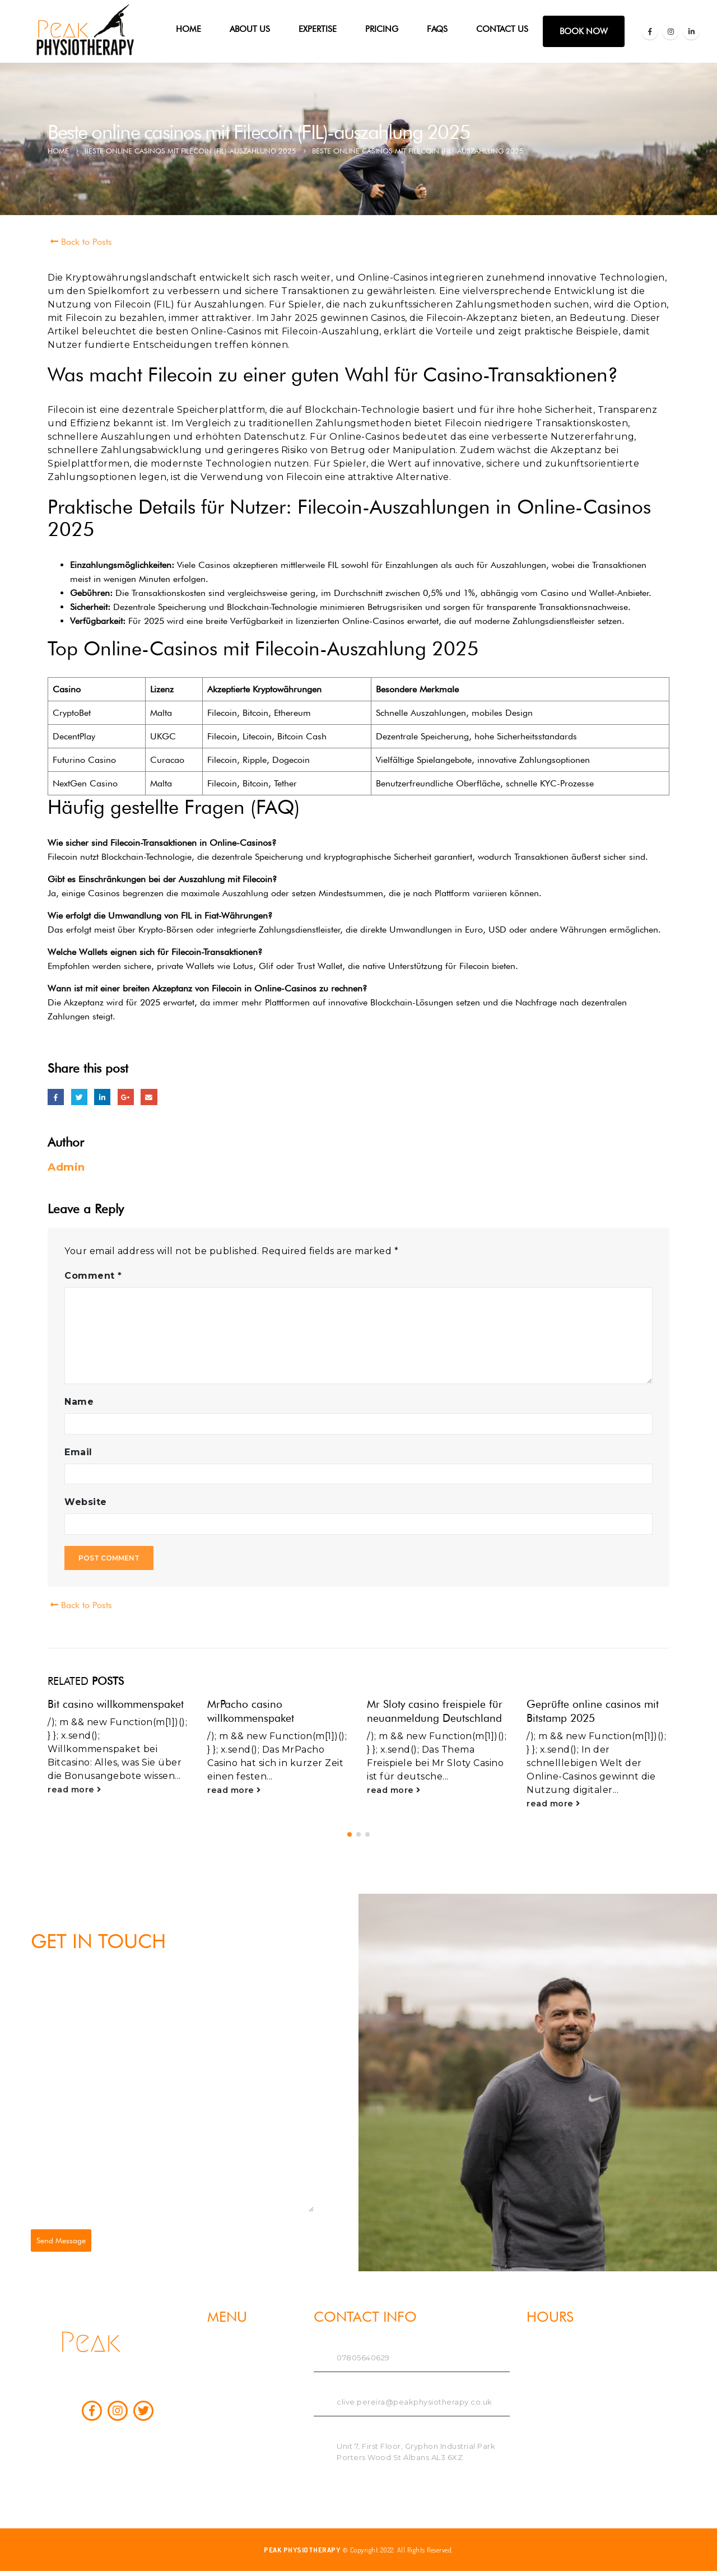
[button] (349, 1833)
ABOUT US (250, 29)
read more (74, 1790)
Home (188, 29)
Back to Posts (80, 241)
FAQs (437, 29)
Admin (66, 1167)
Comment (93, 1275)
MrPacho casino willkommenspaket (250, 1711)
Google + (126, 1097)
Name (79, 1401)
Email (149, 1097)
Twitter (79, 1097)
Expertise (318, 29)
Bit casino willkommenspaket (116, 1704)
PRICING (381, 29)
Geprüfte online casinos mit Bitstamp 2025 (593, 1711)
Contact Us (502, 29)
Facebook (56, 1097)
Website (85, 1502)
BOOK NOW (584, 31)
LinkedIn (102, 1097)
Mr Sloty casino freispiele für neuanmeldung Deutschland (434, 1711)
